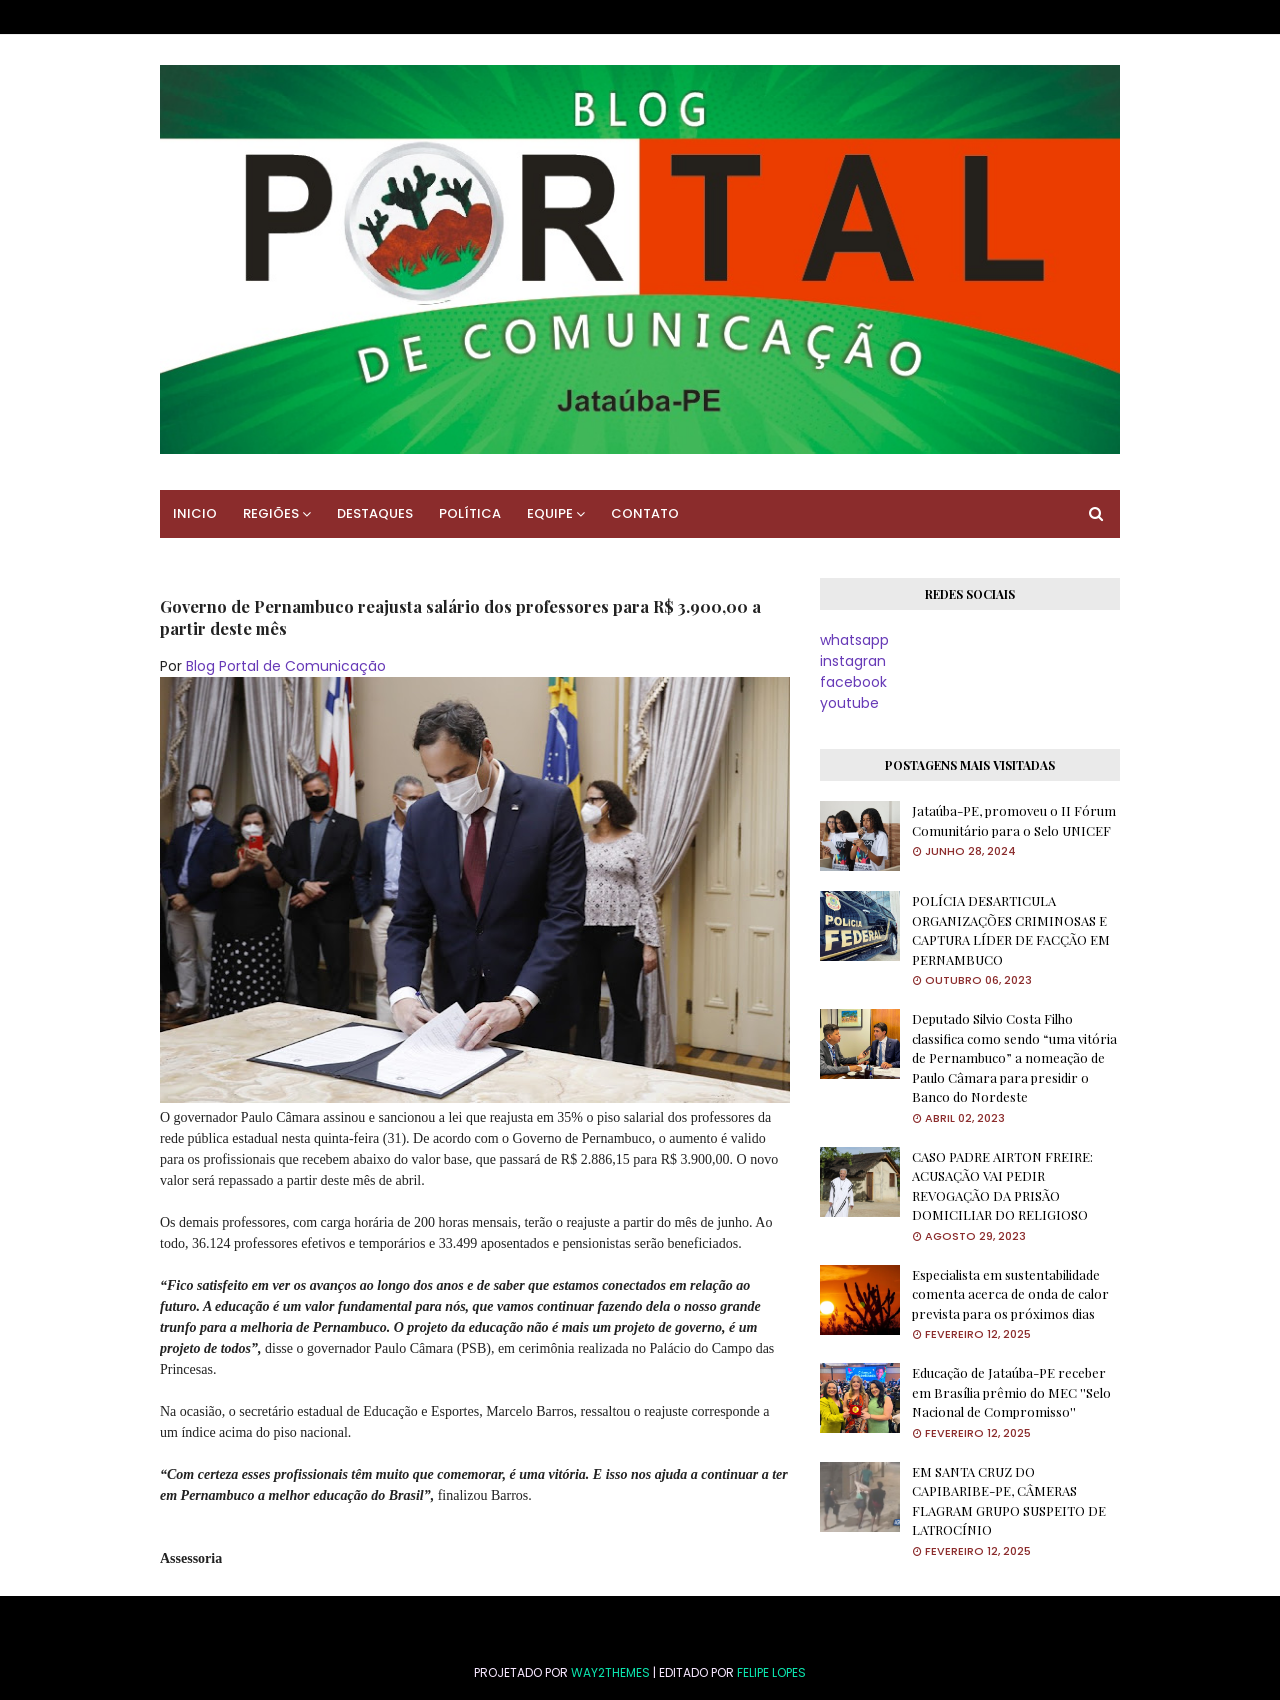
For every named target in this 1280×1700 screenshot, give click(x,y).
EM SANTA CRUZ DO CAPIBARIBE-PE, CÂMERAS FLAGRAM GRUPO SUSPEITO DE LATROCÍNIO (1009, 1501)
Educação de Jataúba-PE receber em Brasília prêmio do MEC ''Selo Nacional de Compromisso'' (1011, 1392)
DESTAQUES (375, 513)
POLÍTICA (470, 513)
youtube (849, 703)
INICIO (195, 513)
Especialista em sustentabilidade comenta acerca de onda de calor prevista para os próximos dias (1010, 1294)
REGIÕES (271, 513)
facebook (853, 682)
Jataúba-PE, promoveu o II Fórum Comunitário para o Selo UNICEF (1014, 820)
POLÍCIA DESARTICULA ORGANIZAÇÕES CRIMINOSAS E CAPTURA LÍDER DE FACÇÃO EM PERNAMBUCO (1011, 930)
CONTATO (645, 513)
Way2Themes (610, 1672)
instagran (853, 661)
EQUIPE (550, 513)
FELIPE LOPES (771, 1672)
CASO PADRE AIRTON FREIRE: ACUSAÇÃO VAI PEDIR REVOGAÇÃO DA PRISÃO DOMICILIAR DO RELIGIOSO (1002, 1186)
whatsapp (854, 640)
